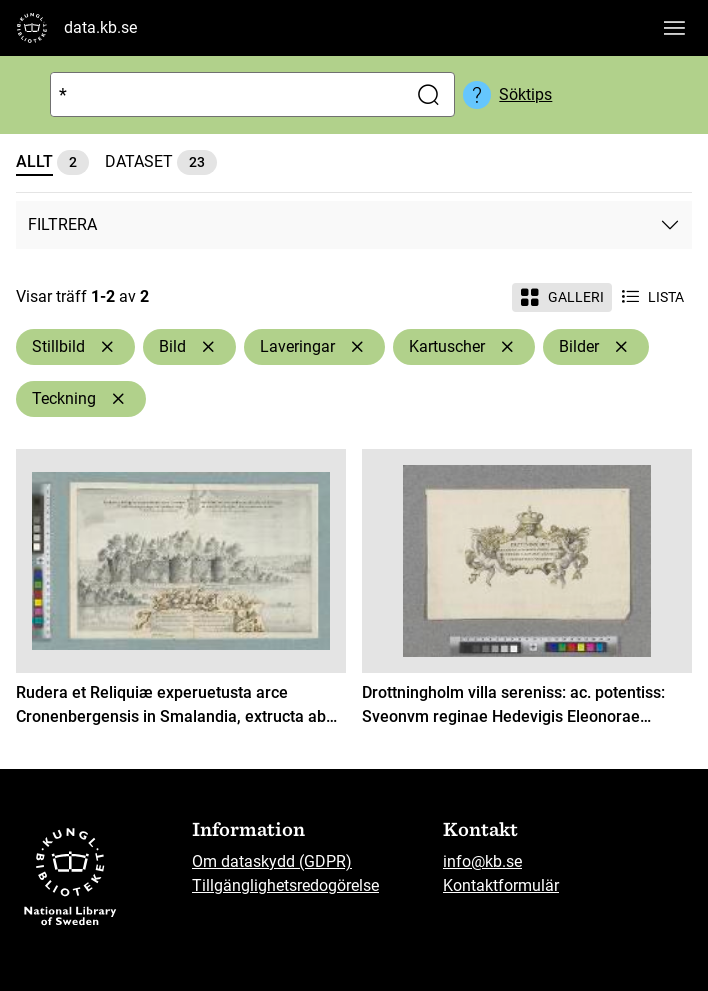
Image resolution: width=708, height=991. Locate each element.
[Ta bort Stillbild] (107, 347)
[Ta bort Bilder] (621, 347)
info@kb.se (482, 861)
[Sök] (224, 94)
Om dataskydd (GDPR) (272, 861)
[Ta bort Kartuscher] (507, 347)
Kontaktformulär (501, 885)
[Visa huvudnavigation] (674, 28)
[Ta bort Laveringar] (357, 347)
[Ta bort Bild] (208, 347)
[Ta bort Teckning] (118, 399)
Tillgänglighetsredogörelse (285, 885)
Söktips (525, 94)
